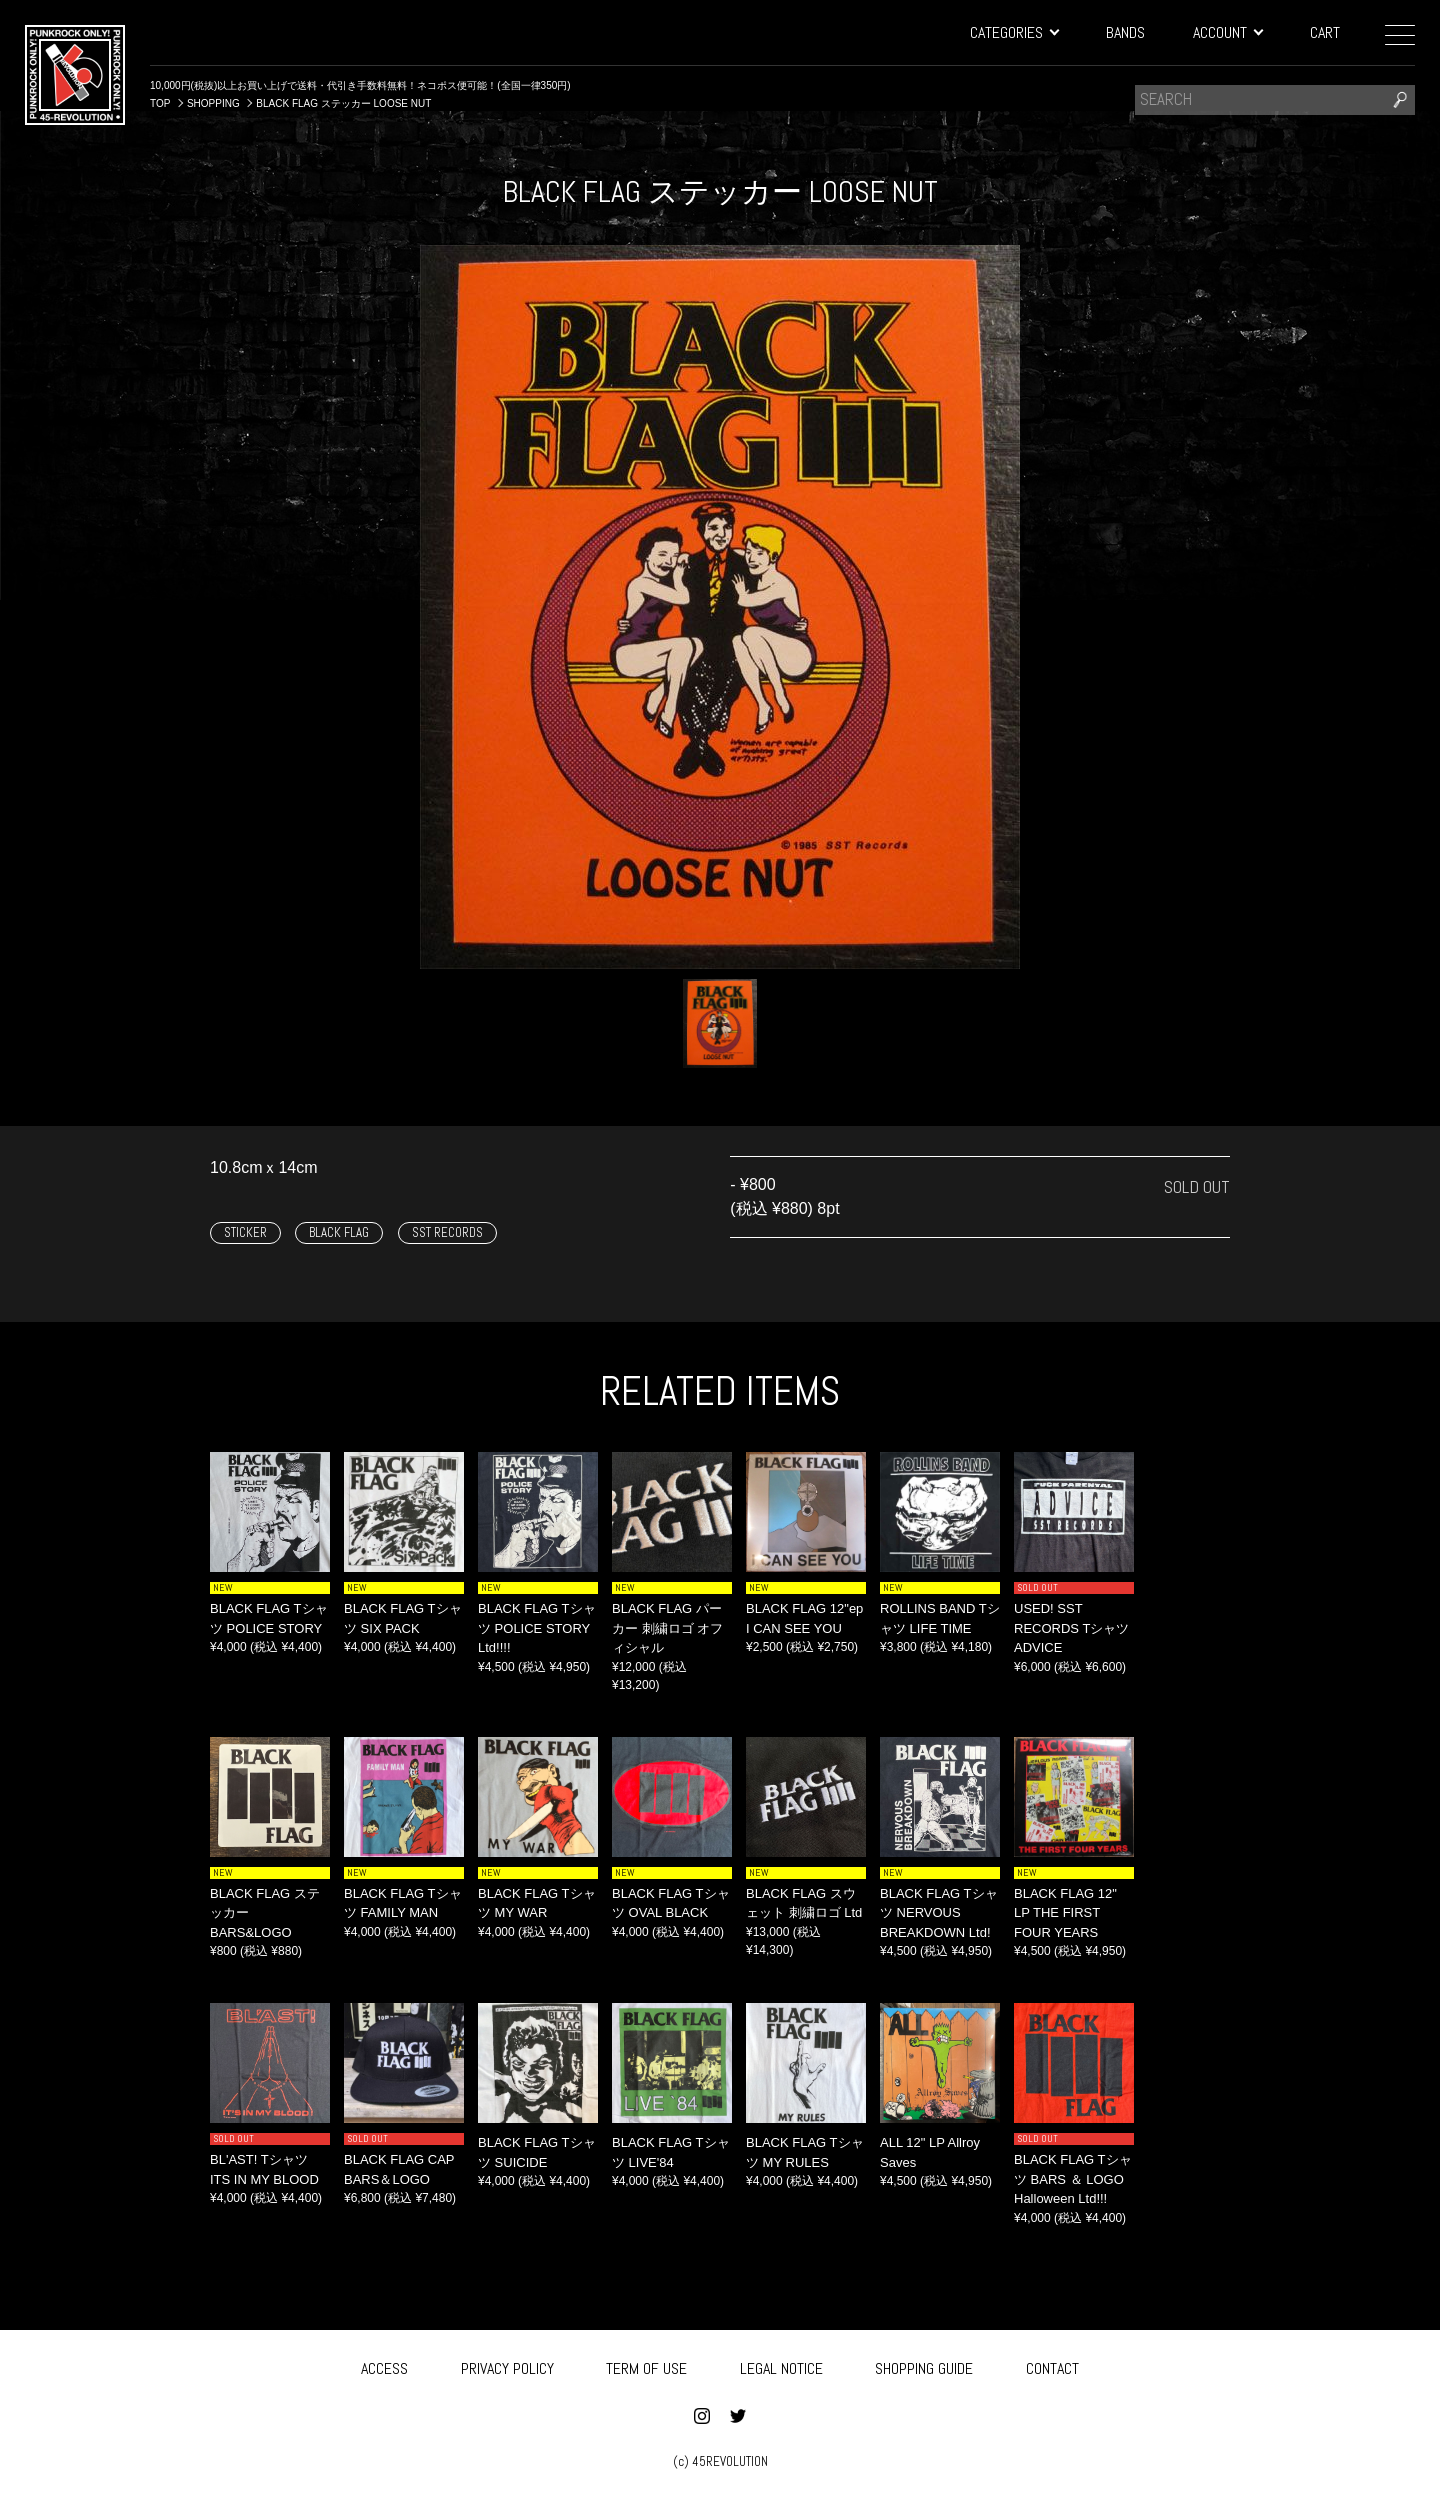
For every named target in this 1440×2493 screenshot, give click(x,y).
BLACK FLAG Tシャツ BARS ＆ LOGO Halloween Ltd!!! (1073, 2179)
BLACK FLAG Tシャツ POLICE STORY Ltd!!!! (537, 1628)
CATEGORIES (1014, 32)
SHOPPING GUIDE (924, 2366)
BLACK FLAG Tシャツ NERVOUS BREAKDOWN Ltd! (939, 1913)
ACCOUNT (1227, 32)
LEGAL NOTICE (781, 2366)
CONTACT (1052, 2366)
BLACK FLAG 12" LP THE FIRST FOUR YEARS (1065, 1913)
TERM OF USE (646, 2366)
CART (1325, 32)
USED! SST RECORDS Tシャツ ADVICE (1071, 1628)
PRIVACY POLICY (507, 2366)
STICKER (245, 1232)
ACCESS (384, 2366)
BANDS (1125, 32)
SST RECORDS (447, 1232)
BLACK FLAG (339, 1232)
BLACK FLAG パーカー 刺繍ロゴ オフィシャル (667, 1628)
